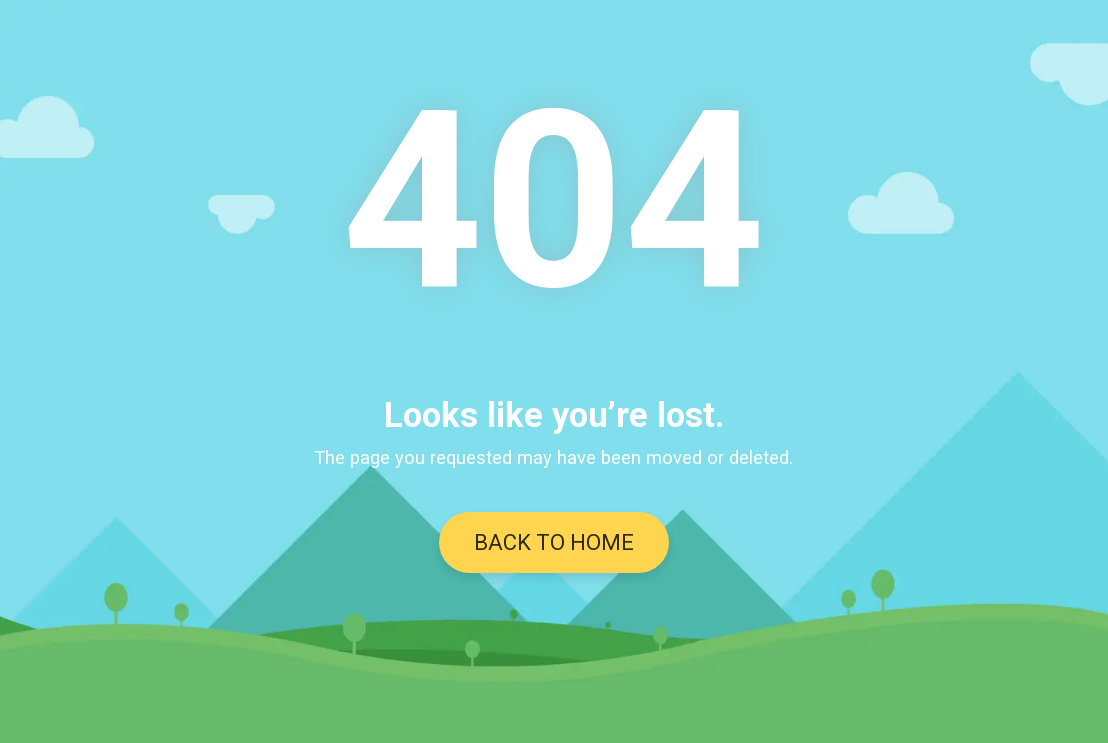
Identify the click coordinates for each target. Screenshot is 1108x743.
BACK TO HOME (554, 542)
